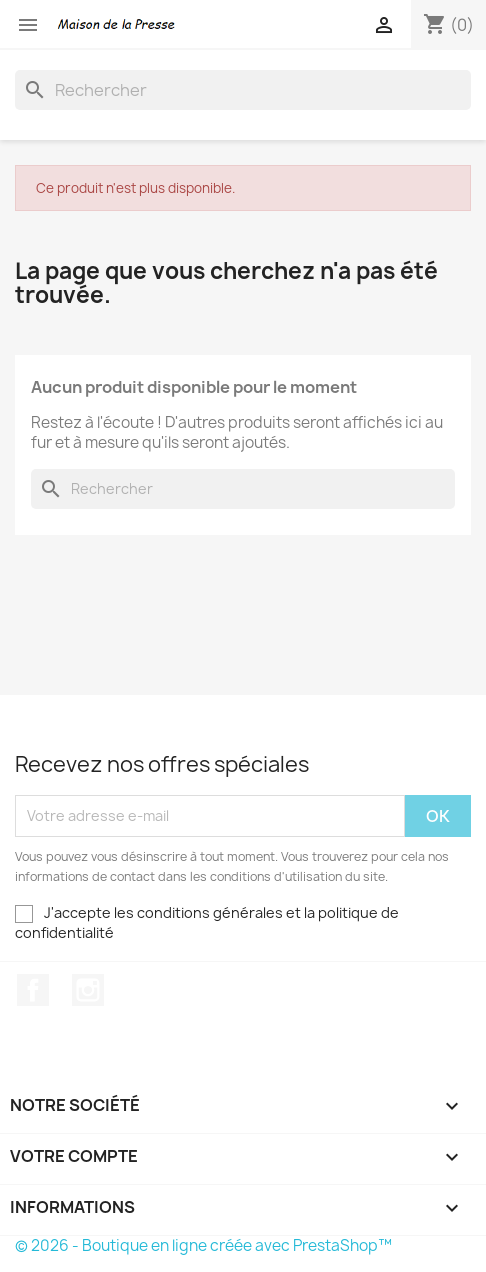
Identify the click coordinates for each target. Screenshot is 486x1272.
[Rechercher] (243, 90)
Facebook (33, 990)
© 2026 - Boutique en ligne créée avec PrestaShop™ (203, 1245)
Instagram (88, 990)
